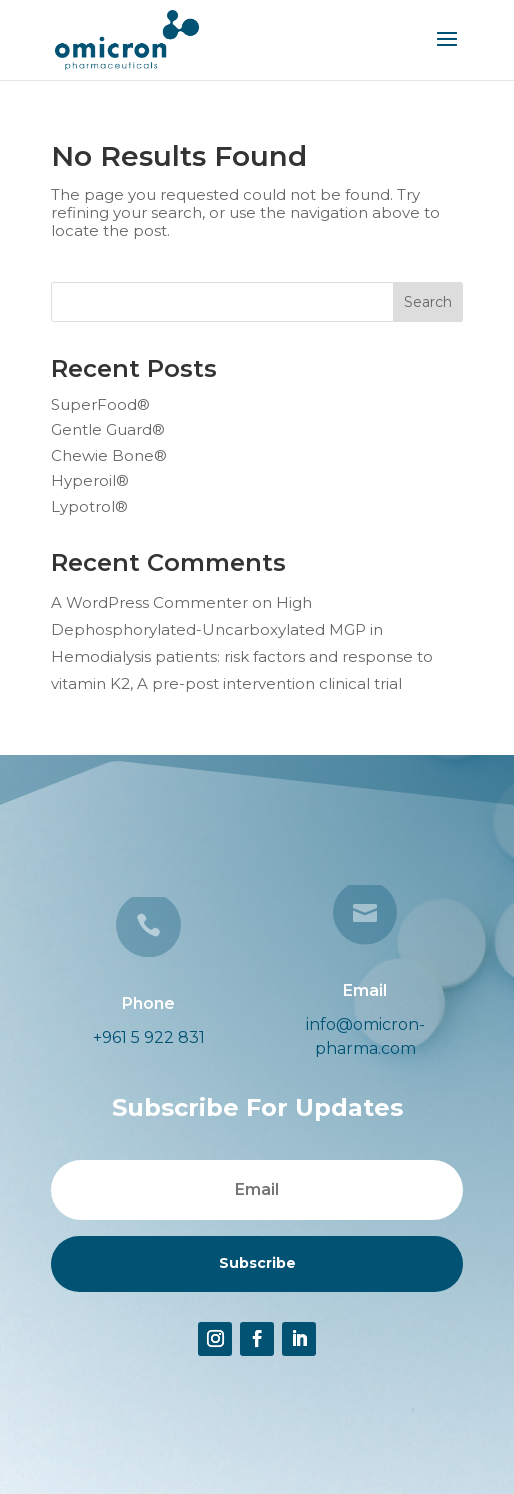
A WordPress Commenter (149, 602)
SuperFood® (100, 404)
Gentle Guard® (108, 429)
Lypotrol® (89, 506)
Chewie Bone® (109, 455)
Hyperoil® (90, 480)
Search (428, 302)
